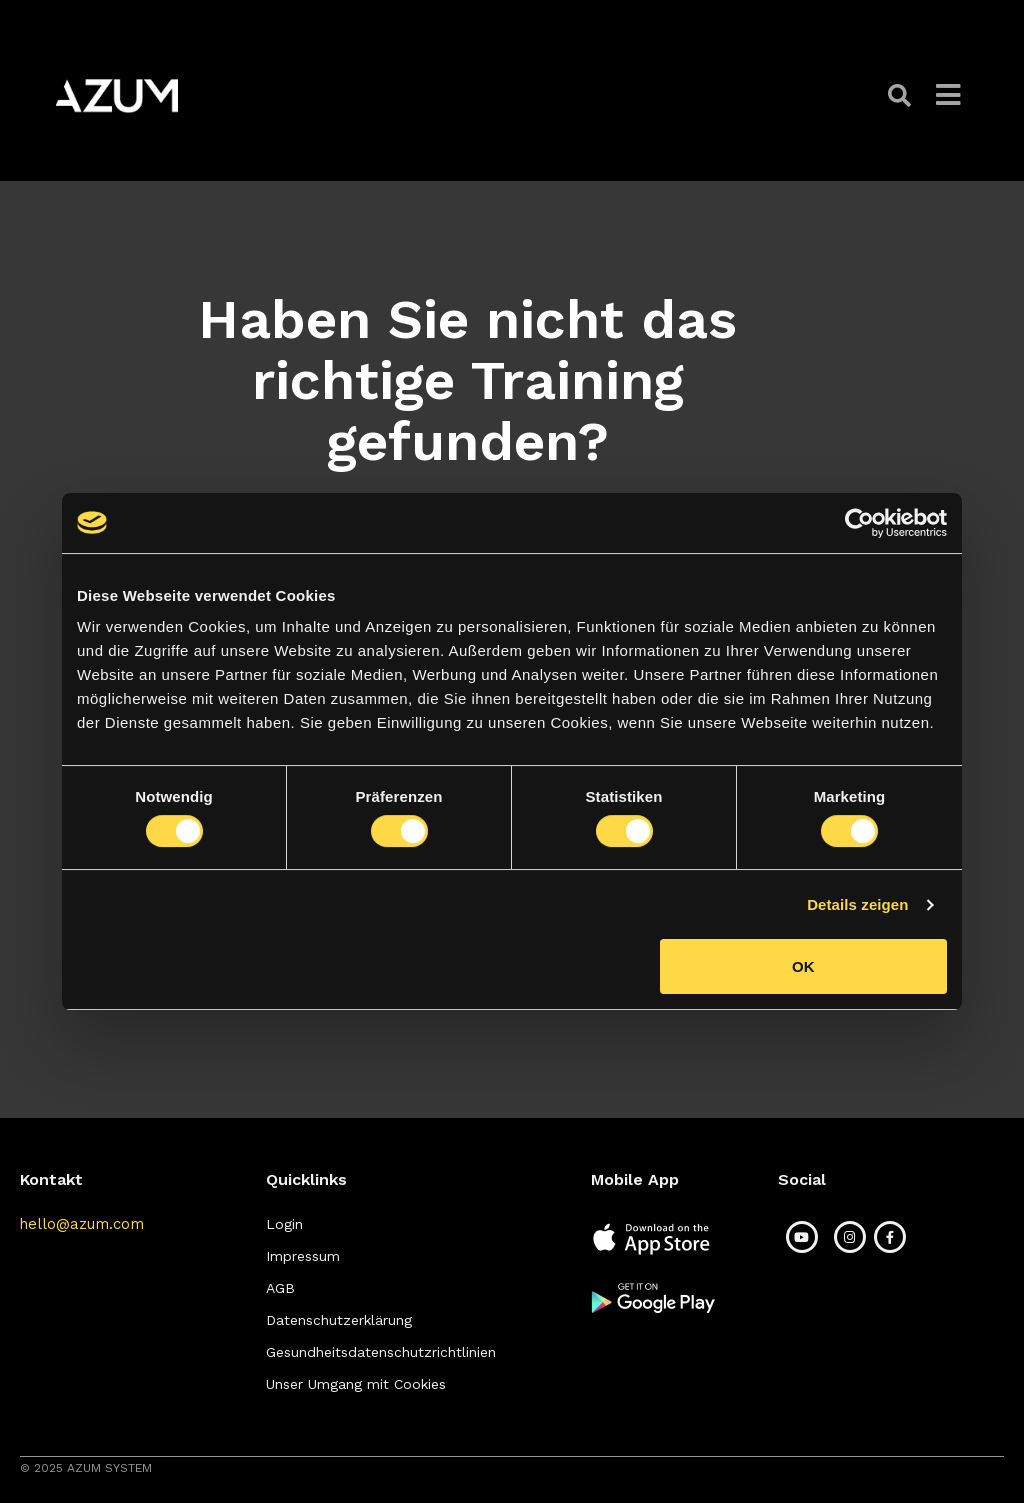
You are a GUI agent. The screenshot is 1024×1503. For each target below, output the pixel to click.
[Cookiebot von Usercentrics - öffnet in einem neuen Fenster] (859, 523)
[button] (902, 95)
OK (803, 966)
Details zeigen (857, 904)
